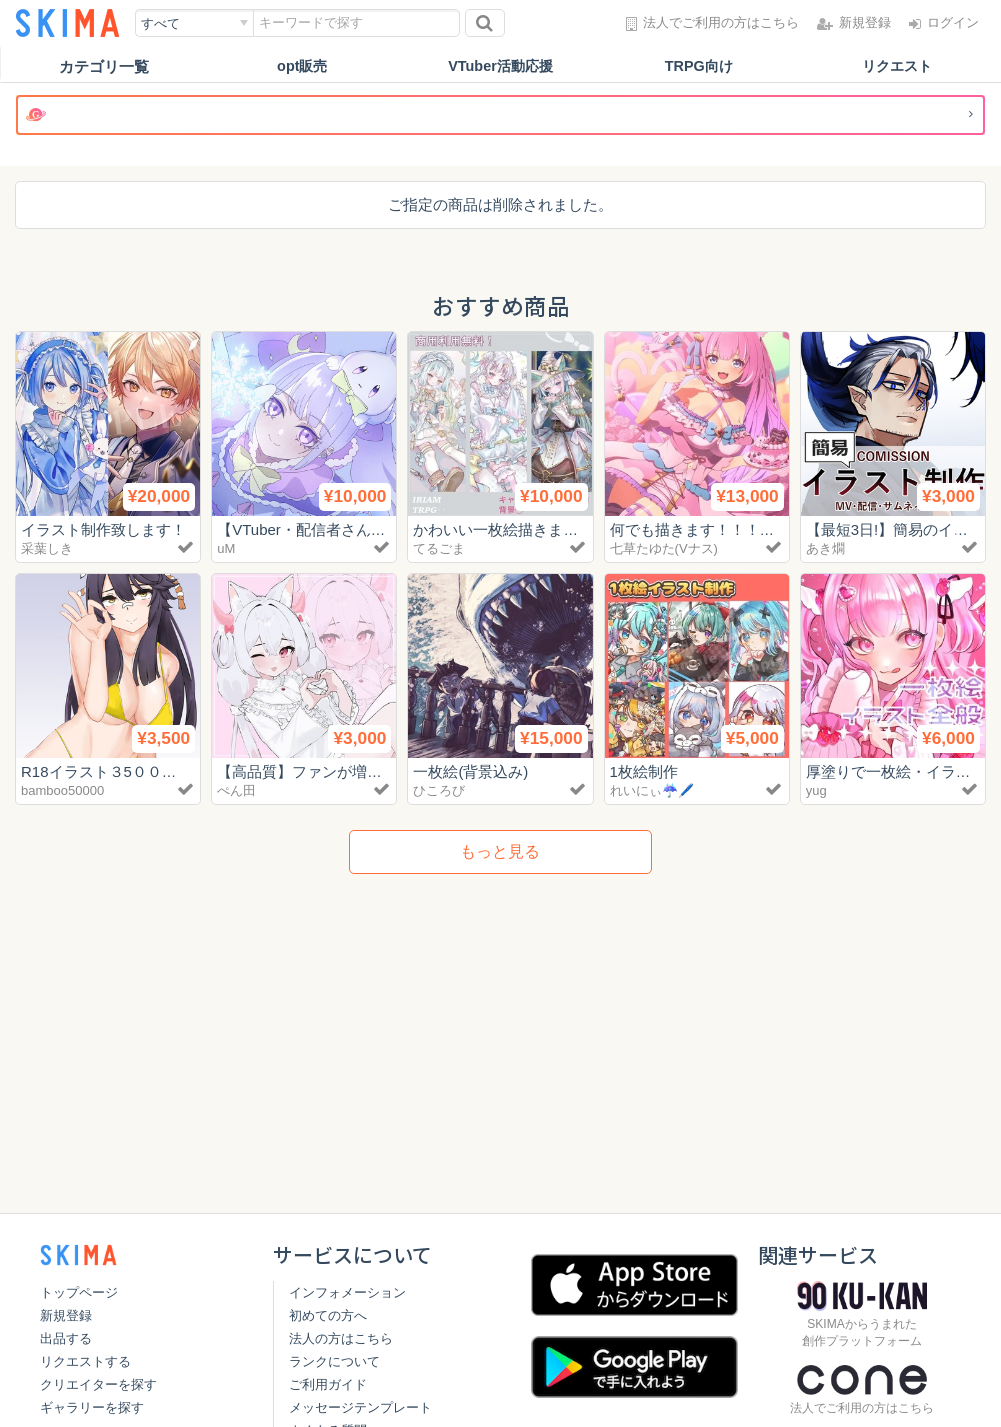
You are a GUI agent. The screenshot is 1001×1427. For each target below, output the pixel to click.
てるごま (439, 548)
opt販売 (302, 66)
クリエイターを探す (98, 1384)
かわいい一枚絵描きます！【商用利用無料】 (563, 529)
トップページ (79, 1292)
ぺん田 (236, 790)
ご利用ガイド (328, 1384)
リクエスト (896, 66)
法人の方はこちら (341, 1338)
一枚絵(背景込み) (470, 771)
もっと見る (500, 851)
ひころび (439, 790)
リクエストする (85, 1361)
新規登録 (66, 1315)
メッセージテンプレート (360, 1407)
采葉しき (47, 548)
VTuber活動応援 (500, 66)
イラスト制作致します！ (103, 529)
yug (816, 790)
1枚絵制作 (644, 771)
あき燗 (825, 548)
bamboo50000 (62, 790)
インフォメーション (347, 1292)
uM (226, 548)
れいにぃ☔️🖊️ (652, 790)
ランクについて (334, 1361)
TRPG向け (699, 66)
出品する (66, 1338)
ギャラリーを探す (92, 1407)
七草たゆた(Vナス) (664, 548)
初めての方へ (328, 1315)
